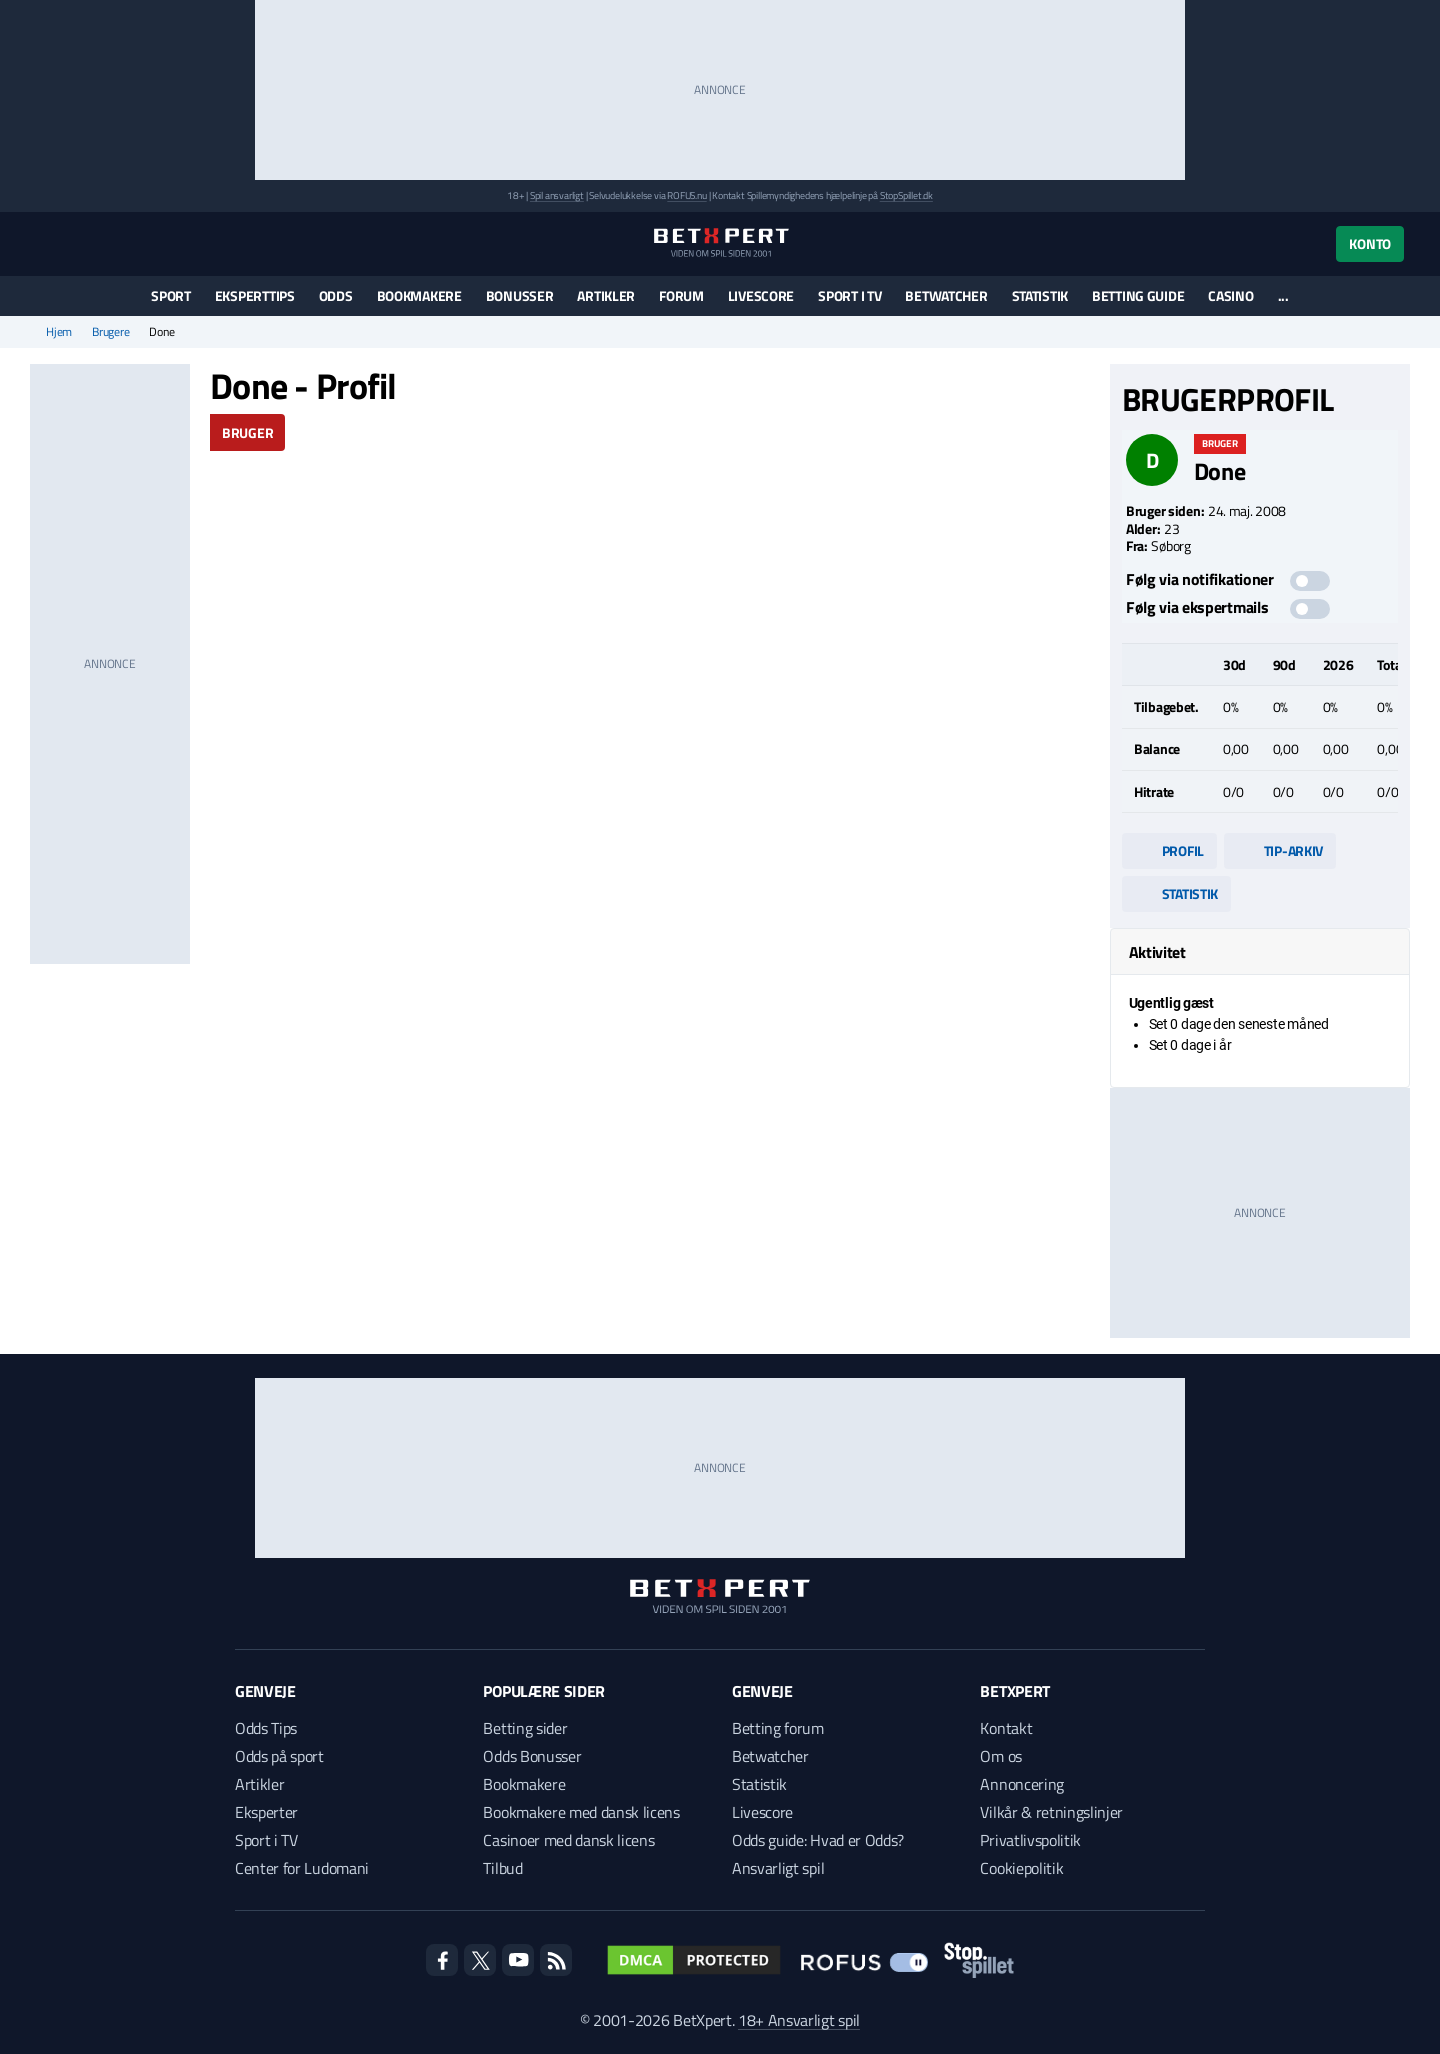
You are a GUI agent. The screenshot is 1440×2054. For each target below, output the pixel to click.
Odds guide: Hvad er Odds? (818, 1840)
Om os (1000, 1756)
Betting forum (778, 1728)
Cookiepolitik (1021, 1868)
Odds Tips (266, 1728)
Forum (681, 295)
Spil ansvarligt (557, 195)
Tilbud (502, 1868)
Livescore (761, 295)
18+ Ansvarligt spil (799, 2020)
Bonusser (520, 295)
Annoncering (1021, 1784)
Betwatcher (946, 295)
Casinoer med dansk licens (568, 1840)
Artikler (606, 295)
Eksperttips (255, 295)
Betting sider (525, 1728)
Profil (1169, 850)
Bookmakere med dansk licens (581, 1812)
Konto (1370, 243)
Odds (336, 295)
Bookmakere (419, 295)
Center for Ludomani (302, 1868)
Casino (1230, 295)
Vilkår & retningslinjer (1051, 1812)
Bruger (247, 432)
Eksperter (266, 1812)
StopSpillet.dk (906, 195)
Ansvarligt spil (778, 1868)
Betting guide (1138, 295)
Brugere (110, 332)
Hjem (59, 332)
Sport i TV (849, 295)
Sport (171, 295)
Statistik (1040, 295)
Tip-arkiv (1280, 850)
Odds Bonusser (532, 1756)
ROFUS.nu (686, 195)
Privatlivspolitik (1030, 1840)
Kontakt (1006, 1728)
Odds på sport (279, 1756)
